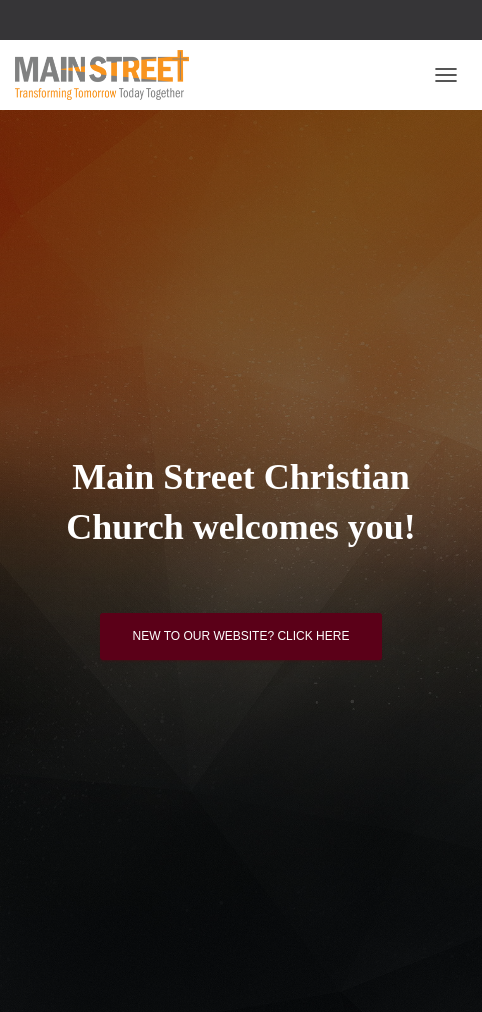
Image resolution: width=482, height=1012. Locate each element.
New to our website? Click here (241, 636)
